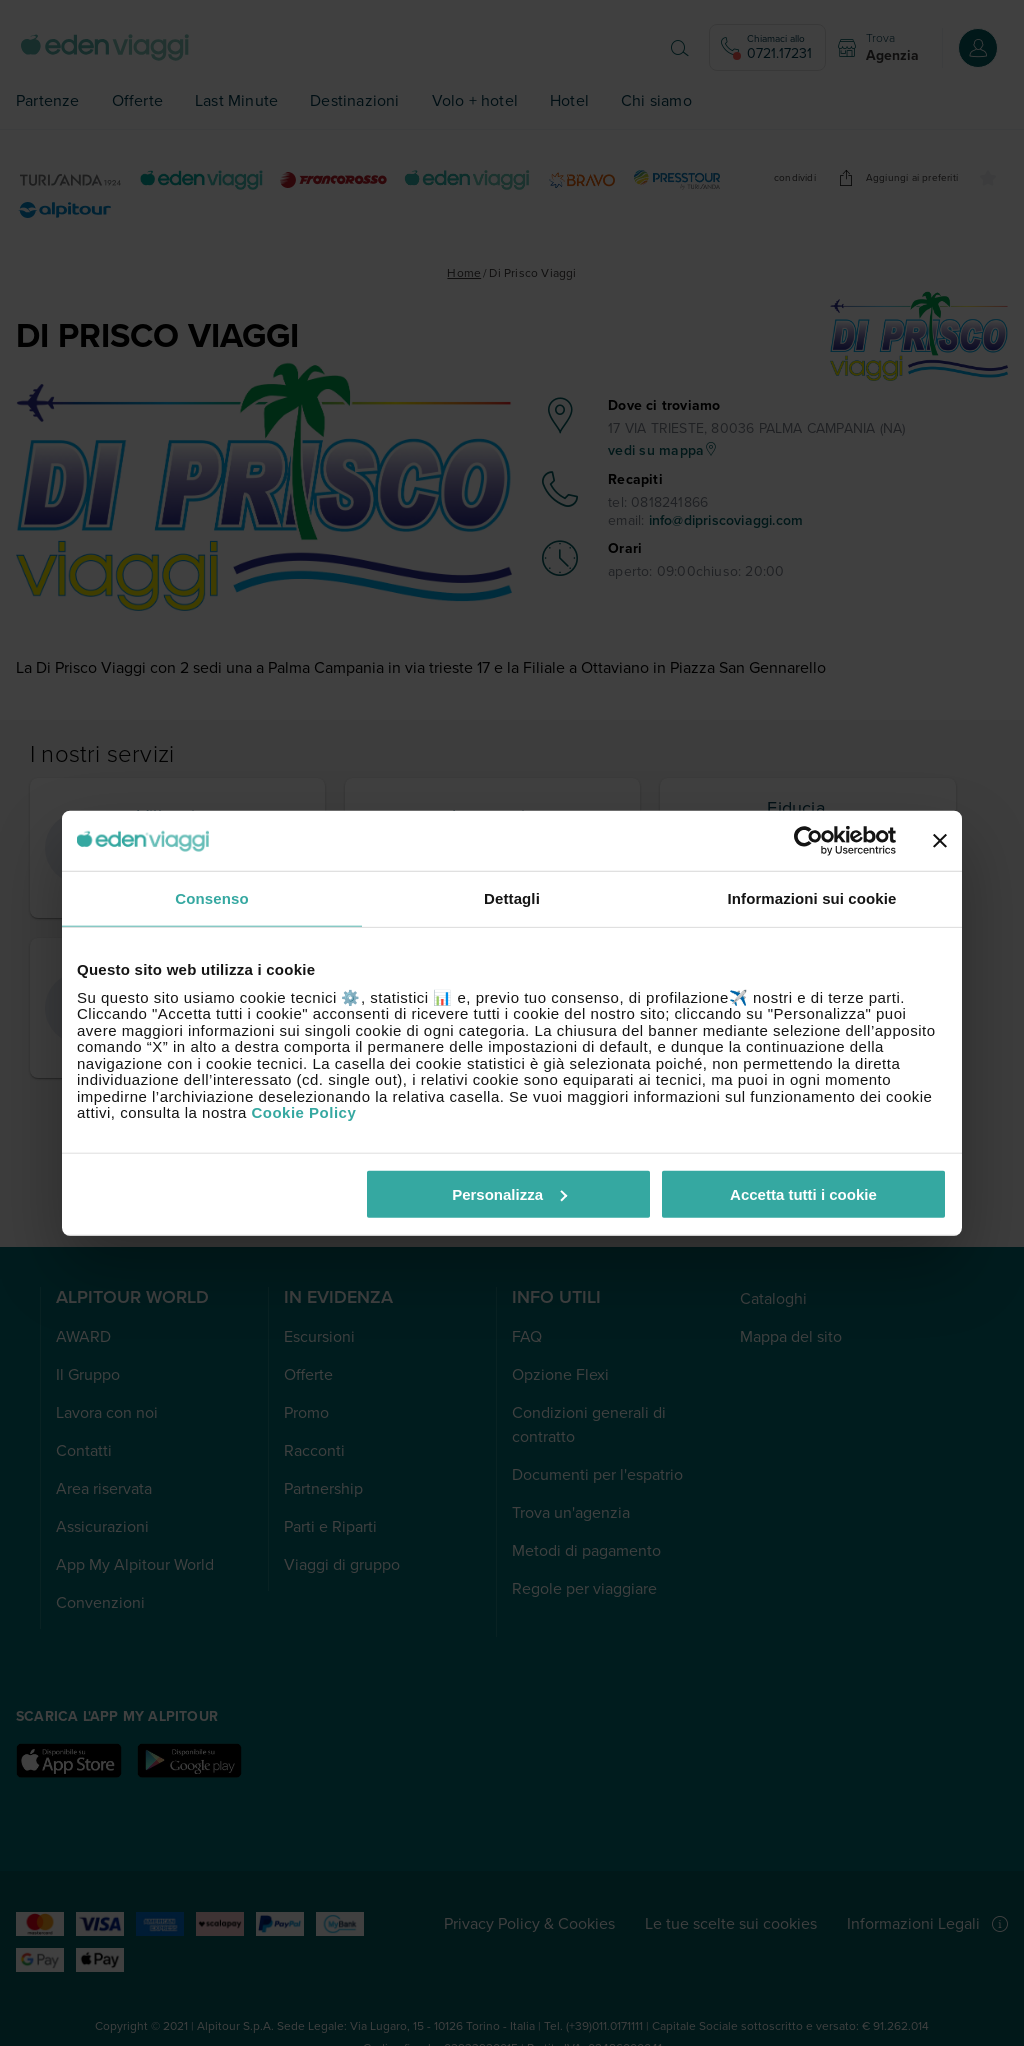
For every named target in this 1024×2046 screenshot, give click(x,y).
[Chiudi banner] (940, 841)
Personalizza (509, 1193)
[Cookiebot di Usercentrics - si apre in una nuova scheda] (808, 841)
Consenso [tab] (211, 898)
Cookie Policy (303, 1112)
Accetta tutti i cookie (803, 1193)
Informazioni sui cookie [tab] (812, 898)
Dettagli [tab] (512, 898)
